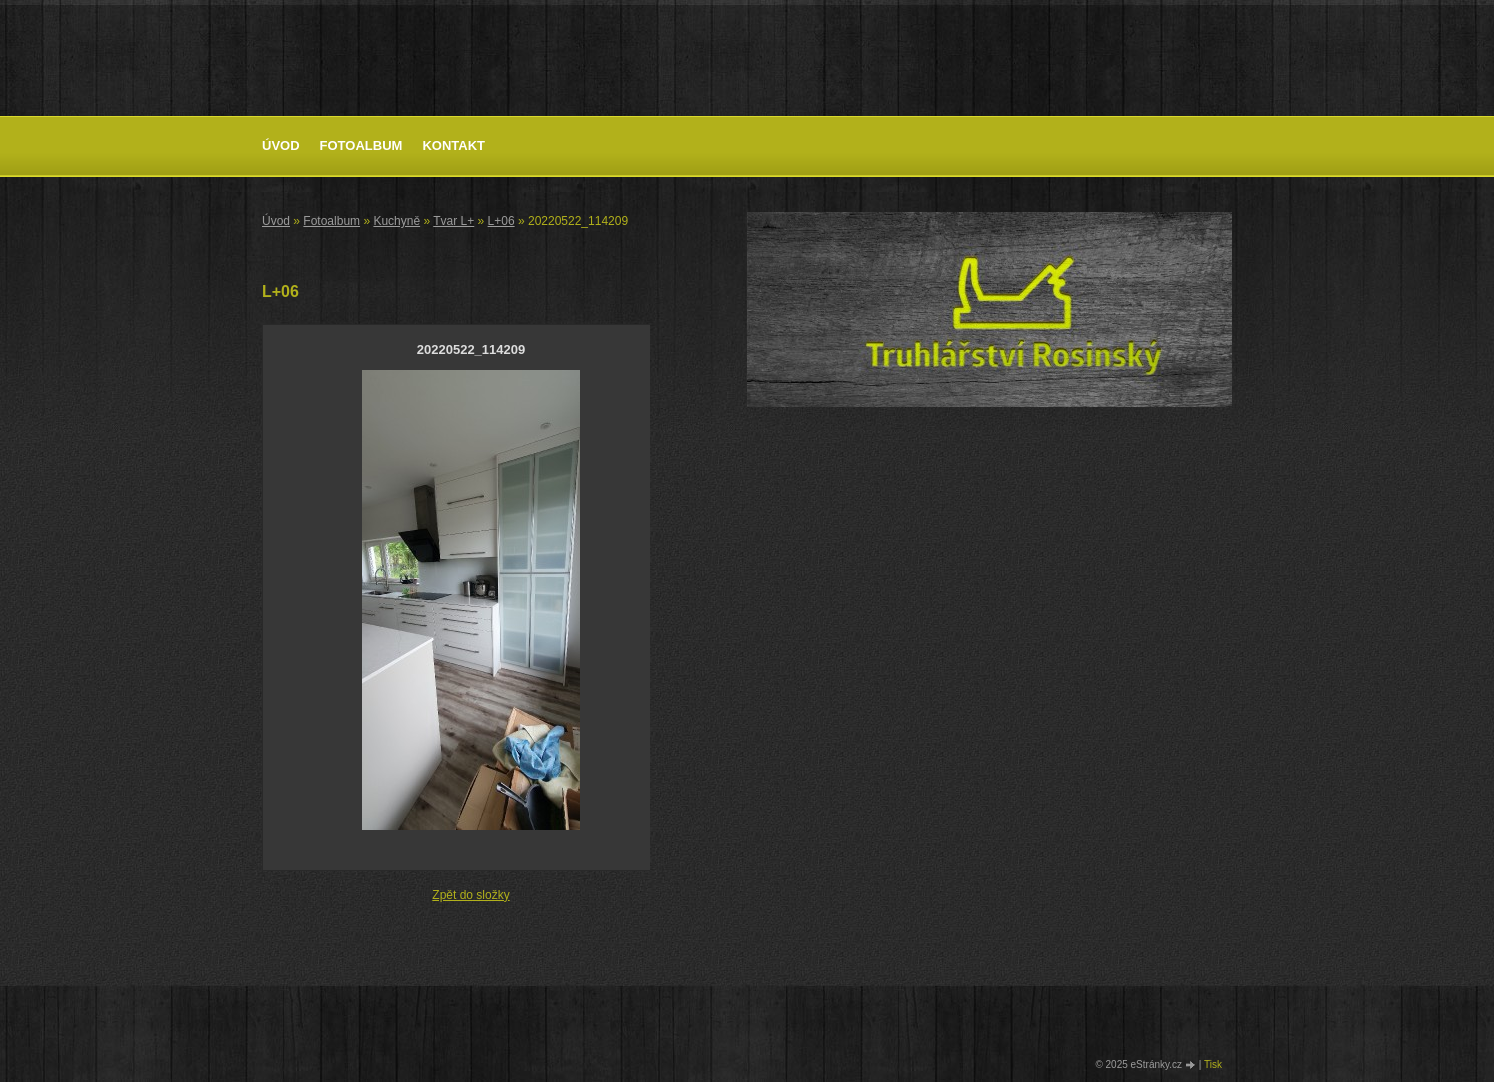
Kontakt (453, 145)
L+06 (501, 221)
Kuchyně (396, 221)
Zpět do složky (470, 895)
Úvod (281, 145)
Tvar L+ (453, 221)
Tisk (1213, 1064)
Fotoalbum (361, 145)
